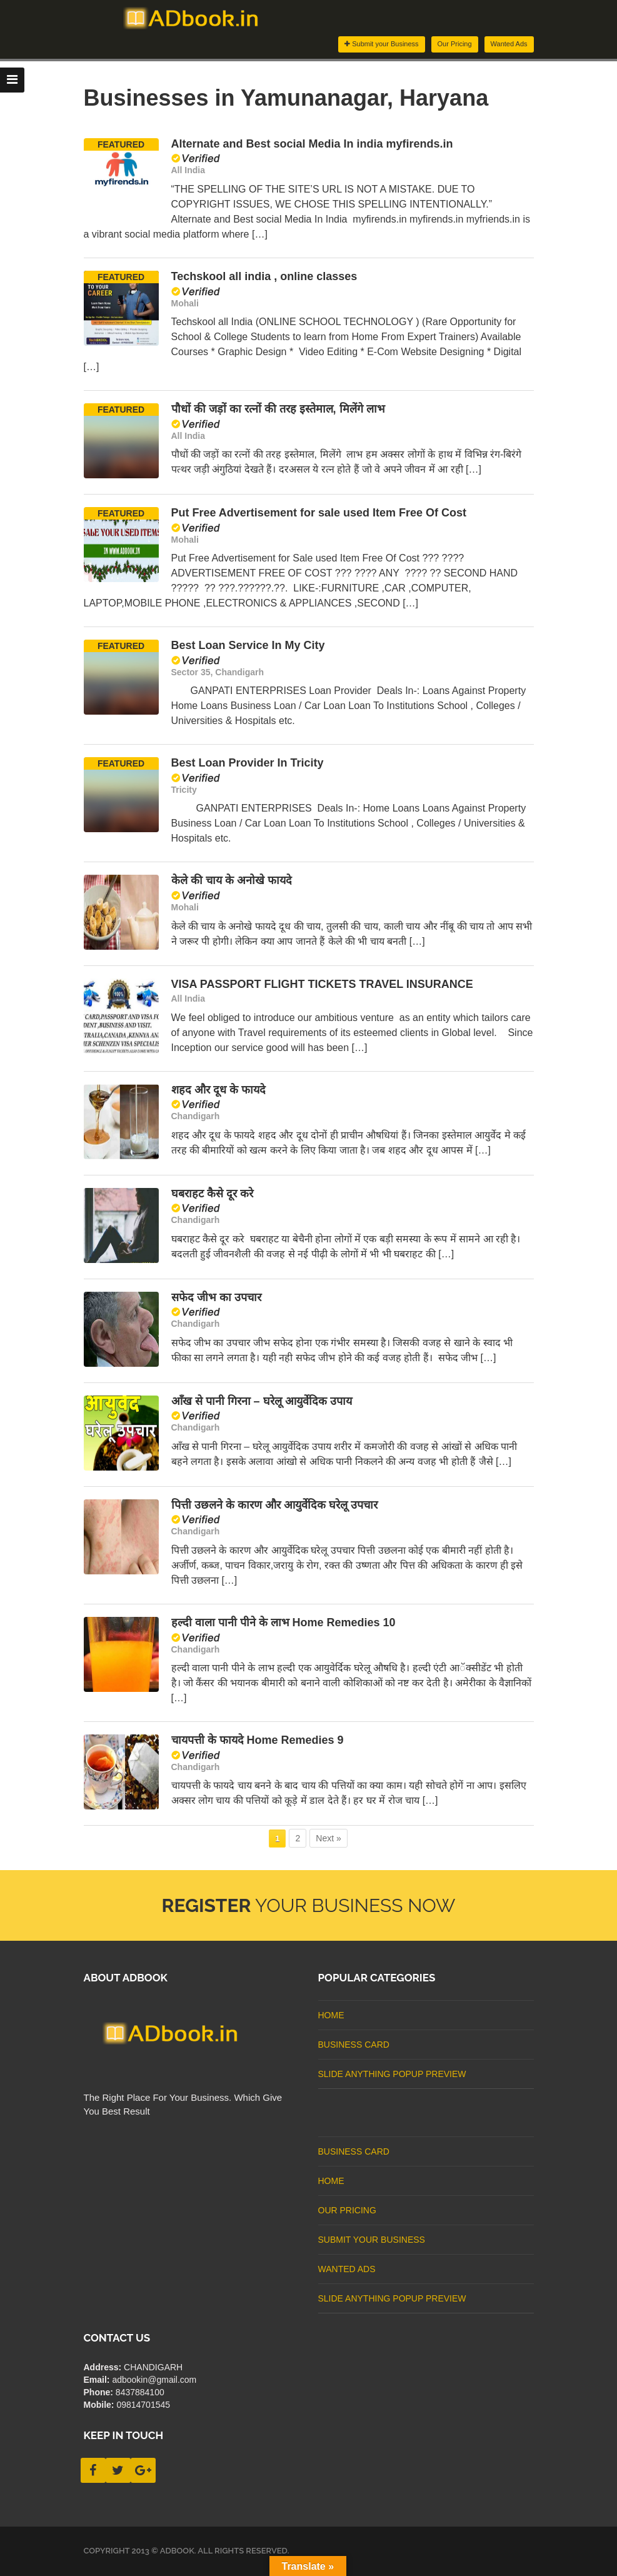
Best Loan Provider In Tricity (247, 763)
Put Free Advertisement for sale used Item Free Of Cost (318, 512)
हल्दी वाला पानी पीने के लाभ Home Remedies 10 (283, 1622)
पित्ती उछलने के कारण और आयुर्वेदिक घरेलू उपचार (274, 1505)
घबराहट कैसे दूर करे (212, 1193)
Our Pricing (455, 44)
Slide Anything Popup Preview (392, 2074)
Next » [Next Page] (328, 1838)
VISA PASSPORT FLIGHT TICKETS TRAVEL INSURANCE (322, 984)
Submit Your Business (371, 2240)
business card (353, 2045)
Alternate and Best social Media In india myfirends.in (312, 144)
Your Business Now (309, 1905)
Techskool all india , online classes (264, 276)
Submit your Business (381, 44)
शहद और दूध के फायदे (218, 1090)
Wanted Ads (509, 44)
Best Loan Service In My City (248, 645)
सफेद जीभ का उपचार (216, 1297)
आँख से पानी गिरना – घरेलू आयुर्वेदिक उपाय (261, 1401)
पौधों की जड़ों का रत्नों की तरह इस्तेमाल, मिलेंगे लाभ (278, 409)
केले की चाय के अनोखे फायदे (231, 880)
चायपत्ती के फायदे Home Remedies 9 (257, 1740)
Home (331, 2015)
